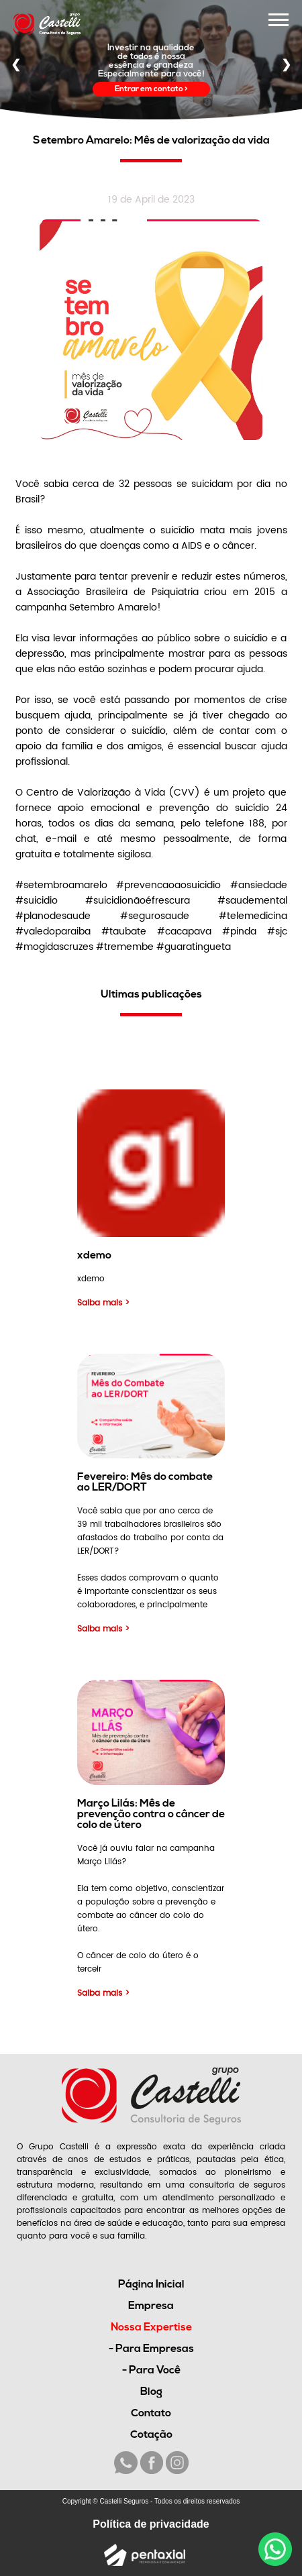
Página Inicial (151, 2284)
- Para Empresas (151, 2349)
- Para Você (151, 2370)
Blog (151, 2392)
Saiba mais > (103, 1303)
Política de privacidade (151, 2524)
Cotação (151, 2435)
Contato (151, 2413)
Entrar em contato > (151, 89)
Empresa (151, 2306)
